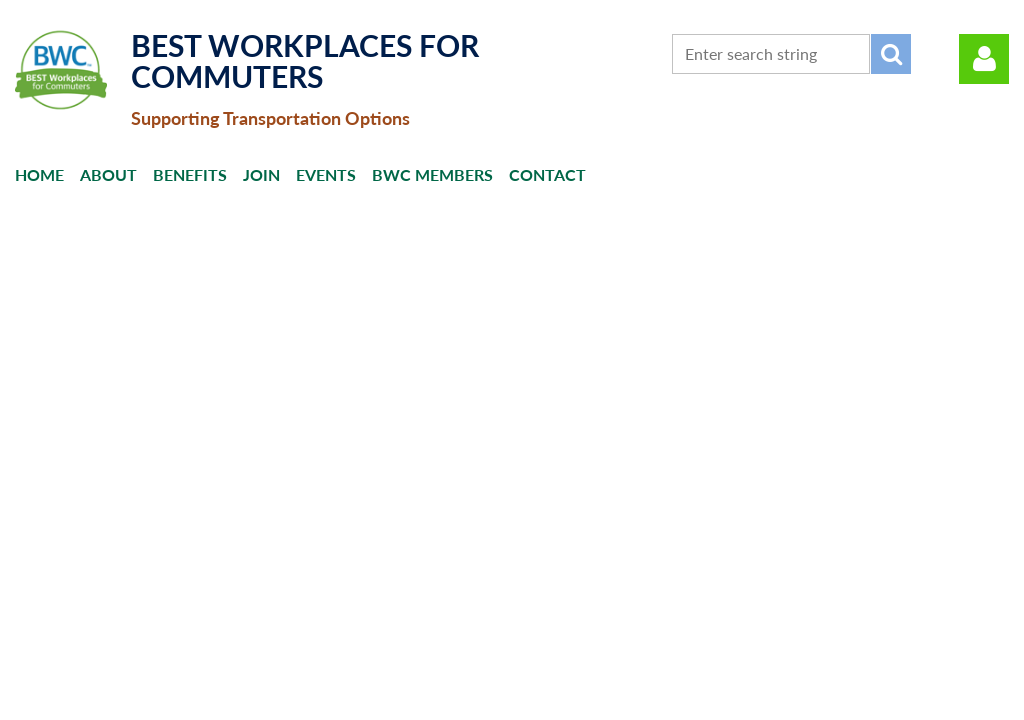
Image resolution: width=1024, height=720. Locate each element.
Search (891, 54)
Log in (984, 59)
